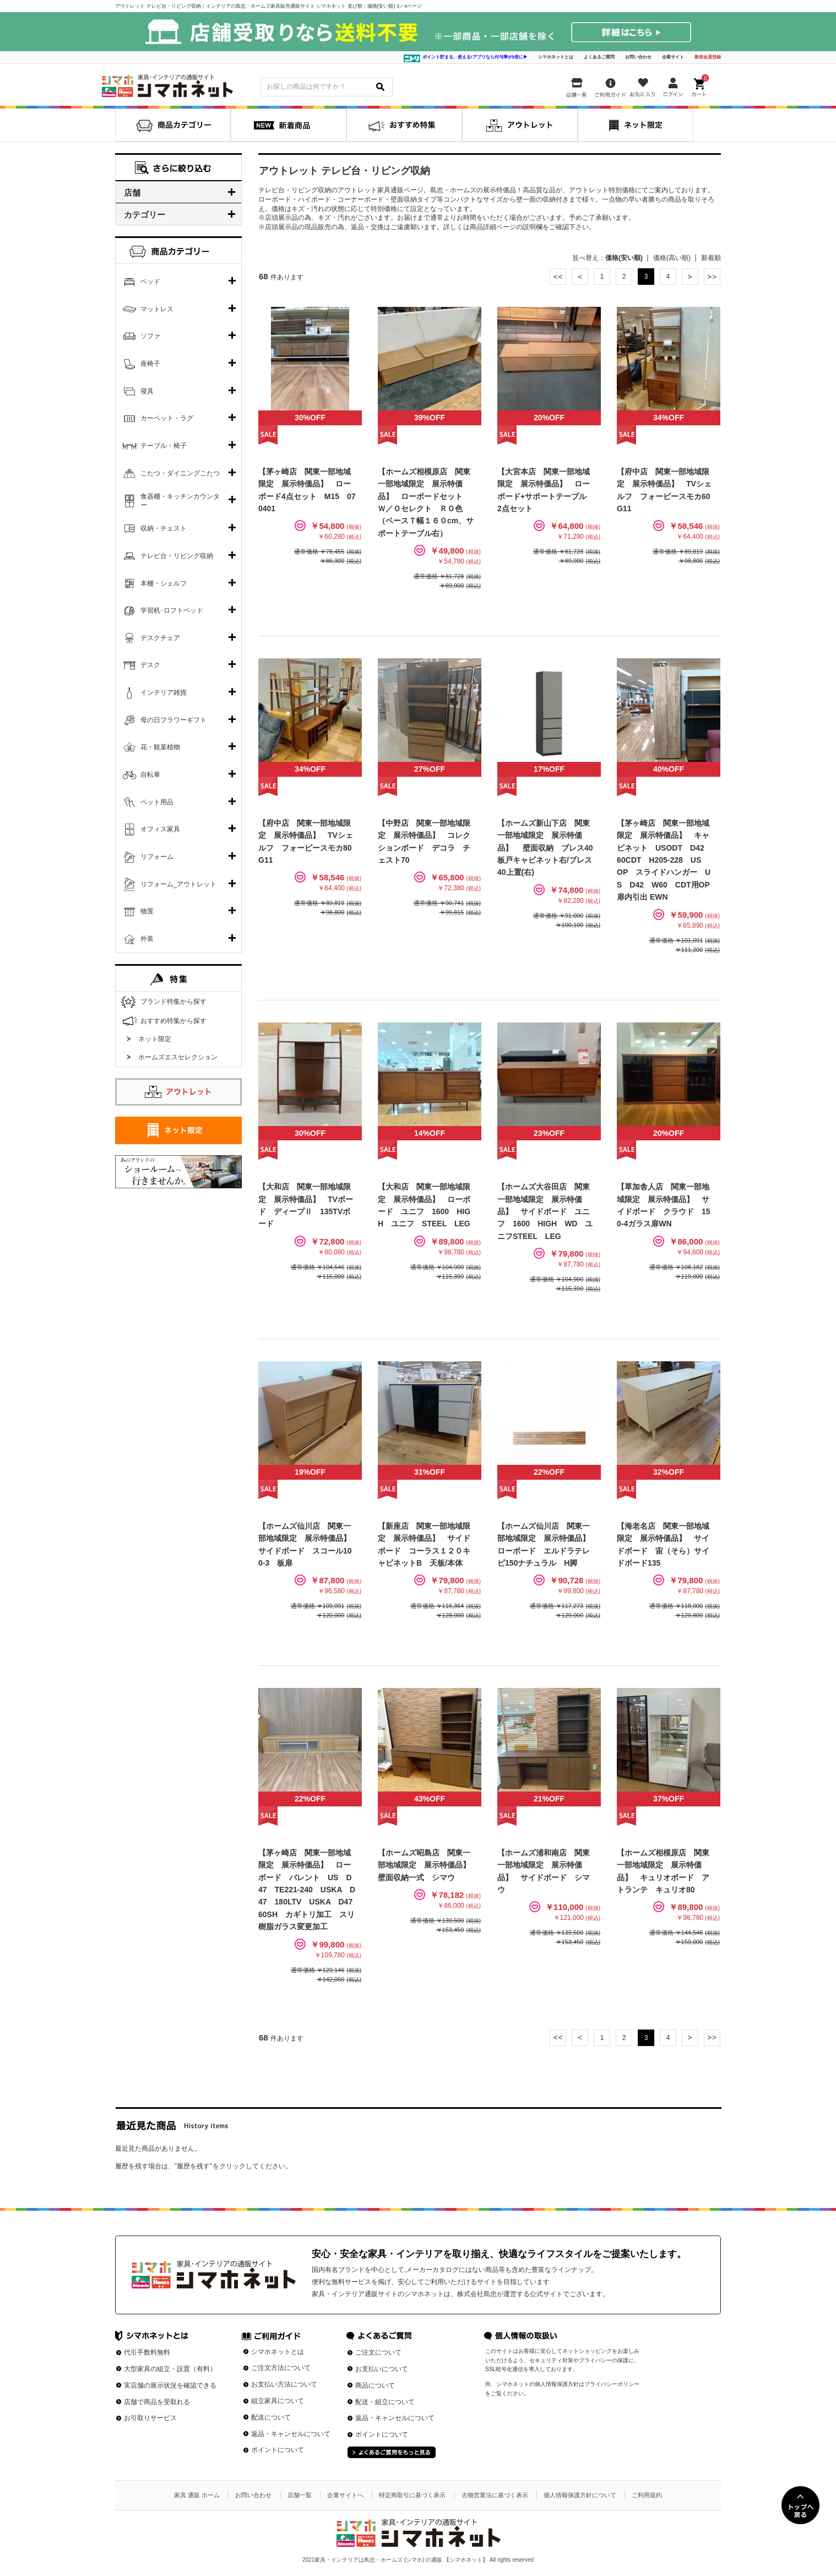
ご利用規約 (647, 2495)
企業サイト (673, 57)
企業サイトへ (345, 2495)
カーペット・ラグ (166, 418)
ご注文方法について (281, 2368)
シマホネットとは (555, 57)
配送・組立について (385, 2402)
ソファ (150, 336)
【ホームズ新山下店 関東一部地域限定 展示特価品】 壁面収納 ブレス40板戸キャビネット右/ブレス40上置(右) (545, 848)
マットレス (156, 309)
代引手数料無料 (147, 2352)
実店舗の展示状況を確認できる (170, 2385)
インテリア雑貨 (163, 692)
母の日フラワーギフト (173, 720)
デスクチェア (160, 638)
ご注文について (378, 2352)
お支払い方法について (284, 2384)
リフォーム (156, 857)
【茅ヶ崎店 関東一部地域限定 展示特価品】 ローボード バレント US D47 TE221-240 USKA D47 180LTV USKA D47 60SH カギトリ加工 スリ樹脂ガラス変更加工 (309, 1889)
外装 (147, 939)
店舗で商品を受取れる (157, 2402)
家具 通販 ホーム (197, 2495)
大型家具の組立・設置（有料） (170, 2369)
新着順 (711, 258)
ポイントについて (277, 2450)
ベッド (150, 281)
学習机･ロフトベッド (171, 610)
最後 (712, 276)
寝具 (147, 391)
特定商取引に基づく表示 (412, 2495)
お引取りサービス (150, 2418)
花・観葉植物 (160, 747)
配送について (271, 2417)
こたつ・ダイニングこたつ (180, 473)
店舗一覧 (299, 2495)
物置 (147, 911)
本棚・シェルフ (163, 583)
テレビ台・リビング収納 (176, 556)
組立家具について (277, 2401)
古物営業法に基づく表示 (495, 2495)
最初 (558, 276)
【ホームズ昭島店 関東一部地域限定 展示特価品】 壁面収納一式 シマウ (428, 1865)
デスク (150, 665)
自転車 (150, 774)
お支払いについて (381, 2369)
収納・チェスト (163, 528)
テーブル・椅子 (163, 446)
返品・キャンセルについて (290, 2434)
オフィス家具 (160, 829)
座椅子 (150, 363)
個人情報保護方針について (580, 2495)
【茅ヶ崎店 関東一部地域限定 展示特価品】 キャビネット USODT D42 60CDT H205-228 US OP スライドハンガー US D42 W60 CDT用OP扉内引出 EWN (664, 860)
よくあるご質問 (599, 57)
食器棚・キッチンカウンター (180, 501)
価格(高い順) (672, 258)
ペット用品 (156, 802)
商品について (375, 2385)
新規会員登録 (707, 57)
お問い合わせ (638, 57)
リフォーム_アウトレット (178, 884)
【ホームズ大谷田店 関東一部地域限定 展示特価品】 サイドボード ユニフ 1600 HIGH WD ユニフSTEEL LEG (545, 1211)
